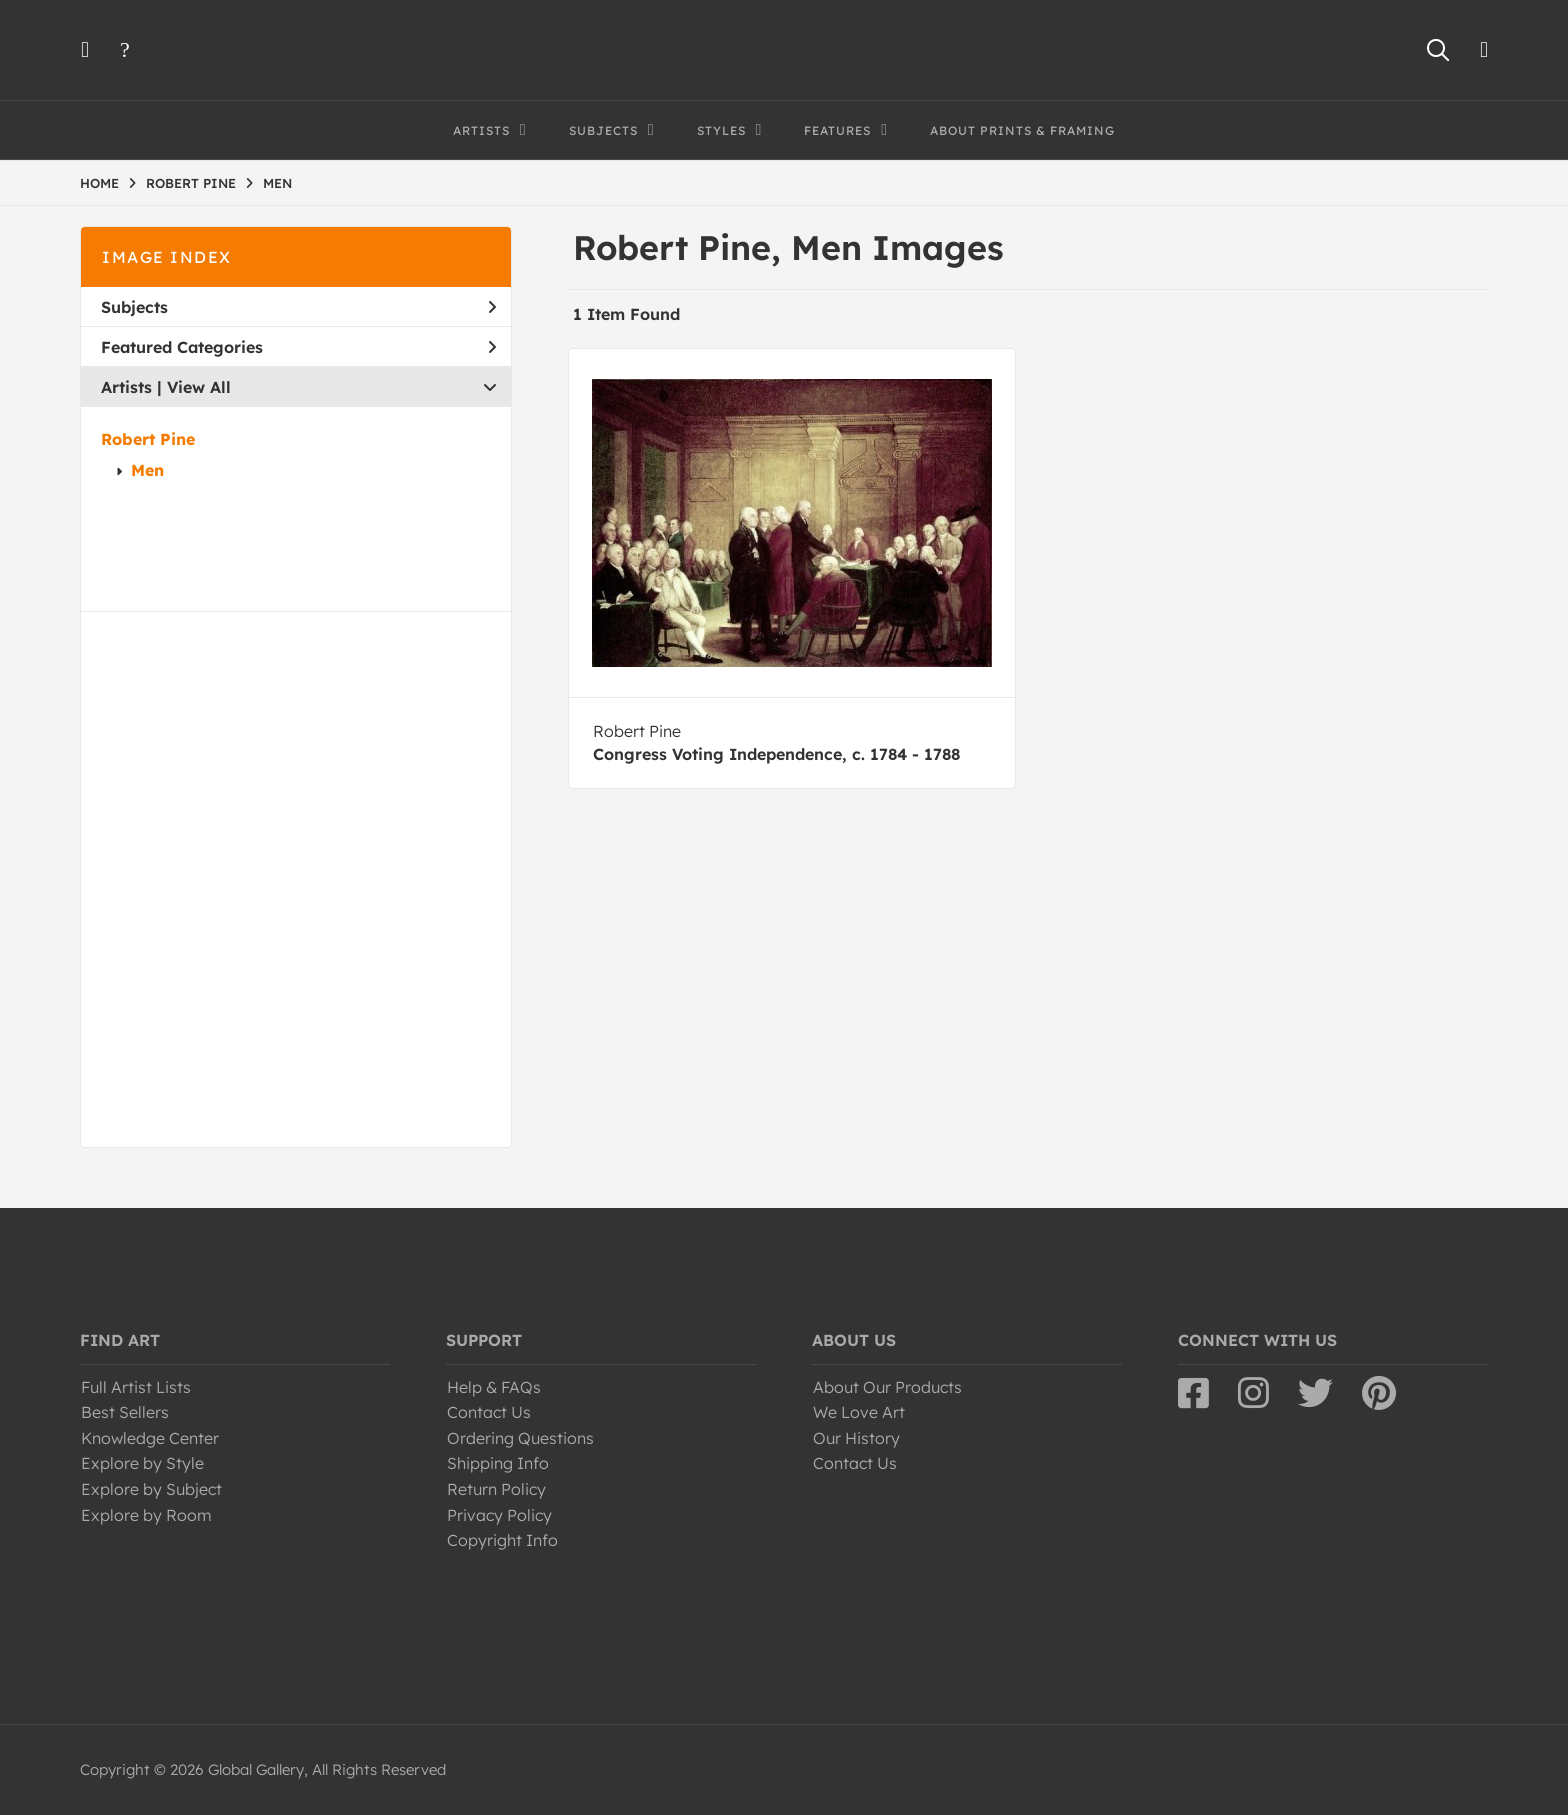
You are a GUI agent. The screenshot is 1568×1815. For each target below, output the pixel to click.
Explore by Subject (151, 1489)
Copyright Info (502, 1540)
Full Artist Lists (136, 1387)
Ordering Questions (520, 1438)
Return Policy (496, 1489)
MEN (277, 183)
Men (147, 470)
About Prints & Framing (1022, 130)
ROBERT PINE (191, 183)
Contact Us (489, 1412)
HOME (99, 183)
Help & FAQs (494, 1387)
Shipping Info (498, 1463)
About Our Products (887, 1387)
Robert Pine (148, 439)
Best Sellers (125, 1412)
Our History (856, 1438)
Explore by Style (142, 1463)
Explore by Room (146, 1515)
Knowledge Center (150, 1438)
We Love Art (859, 1412)
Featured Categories (298, 347)
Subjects (298, 307)
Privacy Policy (499, 1515)
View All (199, 387)
